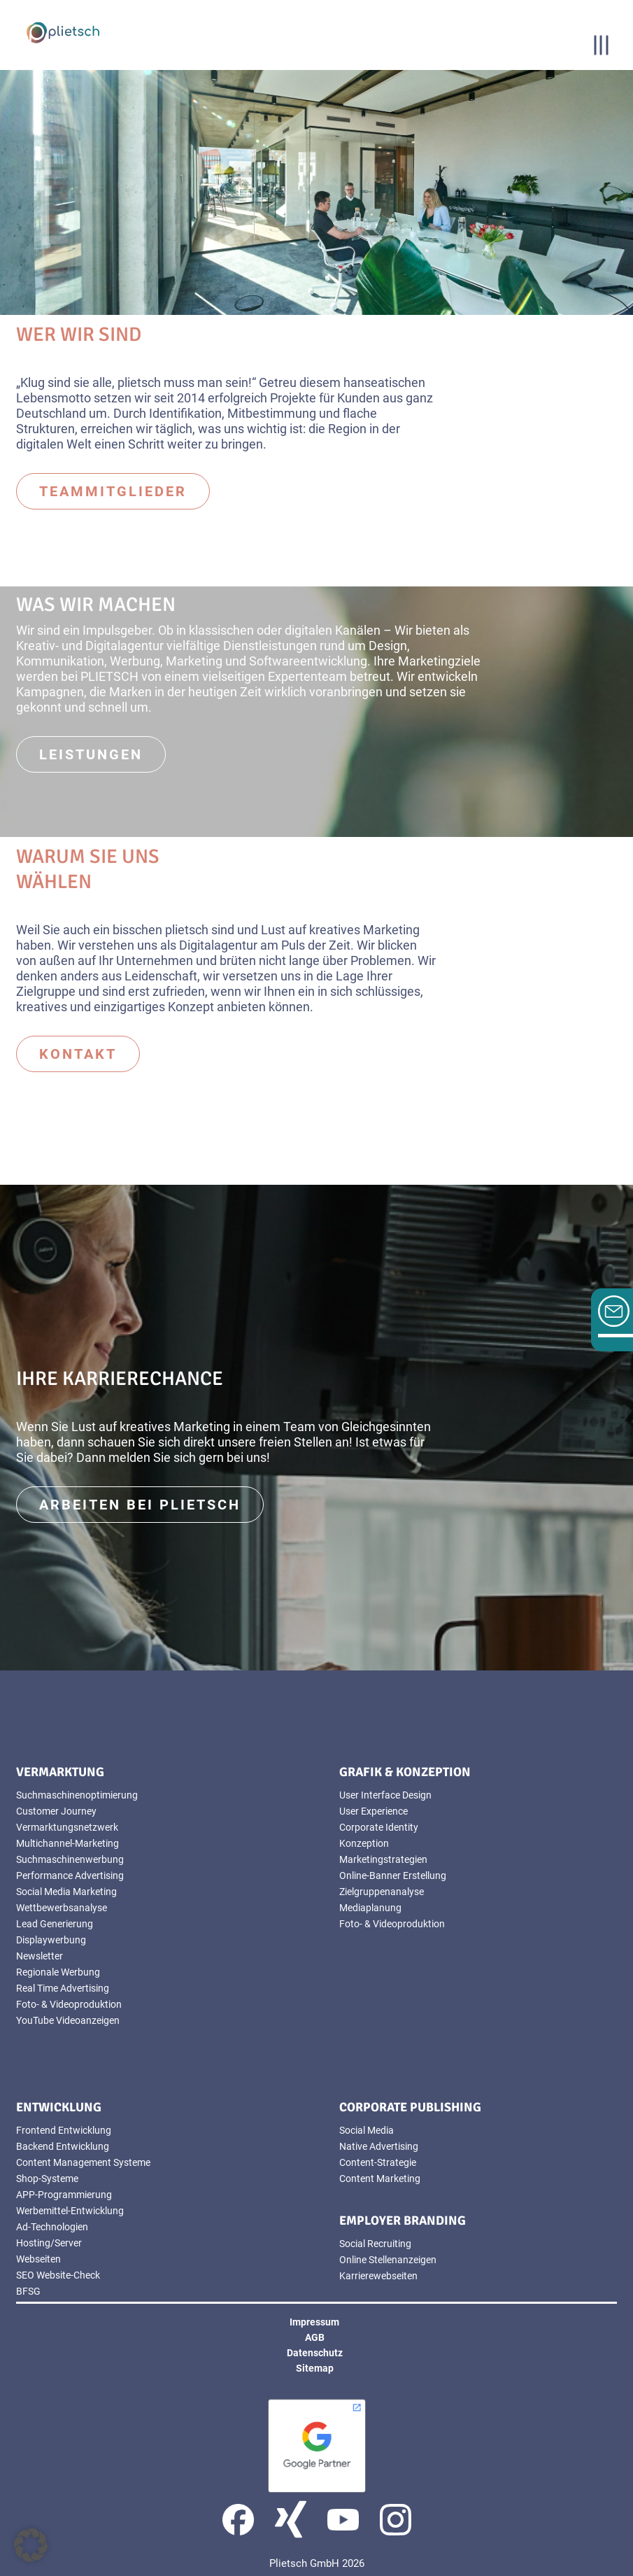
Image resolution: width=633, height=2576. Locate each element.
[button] (31, 2545)
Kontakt (78, 1054)
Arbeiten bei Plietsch (140, 1504)
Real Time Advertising (62, 1988)
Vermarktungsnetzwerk (67, 1827)
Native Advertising (378, 2146)
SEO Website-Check (58, 2275)
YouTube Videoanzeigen (68, 2020)
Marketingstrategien (383, 1859)
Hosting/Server (49, 2242)
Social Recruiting (375, 2243)
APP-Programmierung (64, 2194)
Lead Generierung (54, 1923)
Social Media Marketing (66, 1891)
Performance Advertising (70, 1875)
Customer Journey (56, 1811)
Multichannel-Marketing (67, 1843)
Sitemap (315, 2368)
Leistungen (91, 754)
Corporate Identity (378, 1827)
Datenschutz (315, 2352)
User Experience (373, 1811)
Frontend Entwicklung (63, 2130)
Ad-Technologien (52, 2226)
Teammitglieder (113, 491)
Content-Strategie (377, 2162)
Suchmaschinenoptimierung (77, 1795)
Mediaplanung (370, 1907)
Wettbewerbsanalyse (61, 1907)
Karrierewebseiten (378, 2275)
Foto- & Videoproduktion (69, 2004)
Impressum (314, 2322)
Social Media (366, 2130)
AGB (315, 2337)
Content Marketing (379, 2178)
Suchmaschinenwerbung (70, 1859)
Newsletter (39, 1956)
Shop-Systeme (47, 2178)
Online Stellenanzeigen (387, 2259)
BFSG (28, 2291)
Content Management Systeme (83, 2162)
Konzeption (364, 1843)
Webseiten (38, 2259)
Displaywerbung (51, 1939)
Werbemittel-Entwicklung (70, 2210)
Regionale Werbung (58, 1972)
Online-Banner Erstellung (392, 1875)
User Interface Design (385, 1795)
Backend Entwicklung (62, 2146)
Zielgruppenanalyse (381, 1891)
